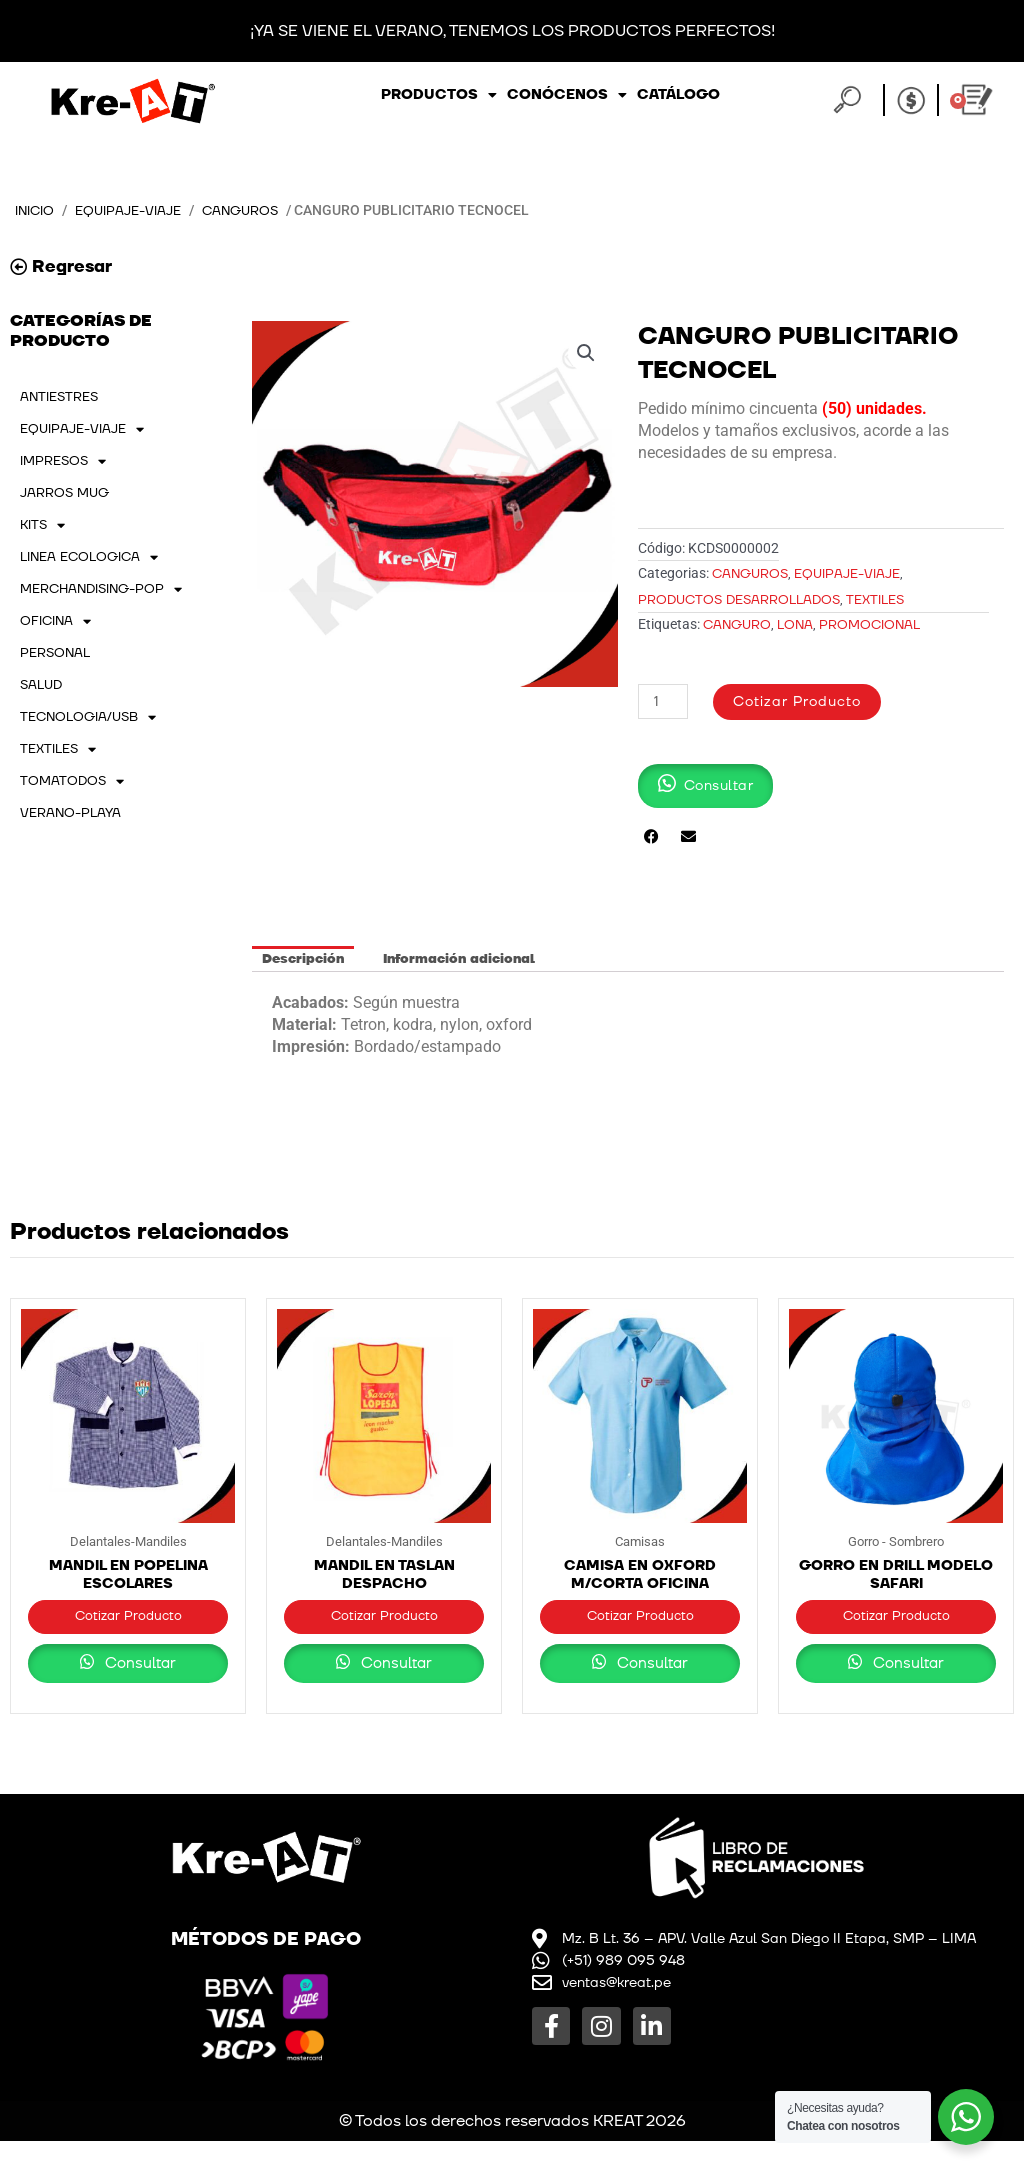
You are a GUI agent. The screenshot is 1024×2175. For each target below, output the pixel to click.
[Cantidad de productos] (665, 702)
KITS (42, 526)
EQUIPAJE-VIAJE (137, 210)
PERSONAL (55, 654)
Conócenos (567, 95)
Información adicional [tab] (459, 959)
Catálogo (678, 94)
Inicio (37, 210)
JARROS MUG (64, 494)
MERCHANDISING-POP (101, 590)
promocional (869, 626)
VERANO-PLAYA (70, 814)
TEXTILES (58, 750)
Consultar (128, 1697)
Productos (439, 95)
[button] (585, 355)
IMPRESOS (63, 462)
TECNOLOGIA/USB (88, 718)
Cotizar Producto (806, 702)
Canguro (737, 626)
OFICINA (55, 622)
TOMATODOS (72, 782)
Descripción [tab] (303, 959)
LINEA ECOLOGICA (89, 558)
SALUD (41, 686)
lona (795, 626)
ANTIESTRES (59, 398)
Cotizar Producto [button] (128, 1626)
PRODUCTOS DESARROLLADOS (739, 600)
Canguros (257, 210)
